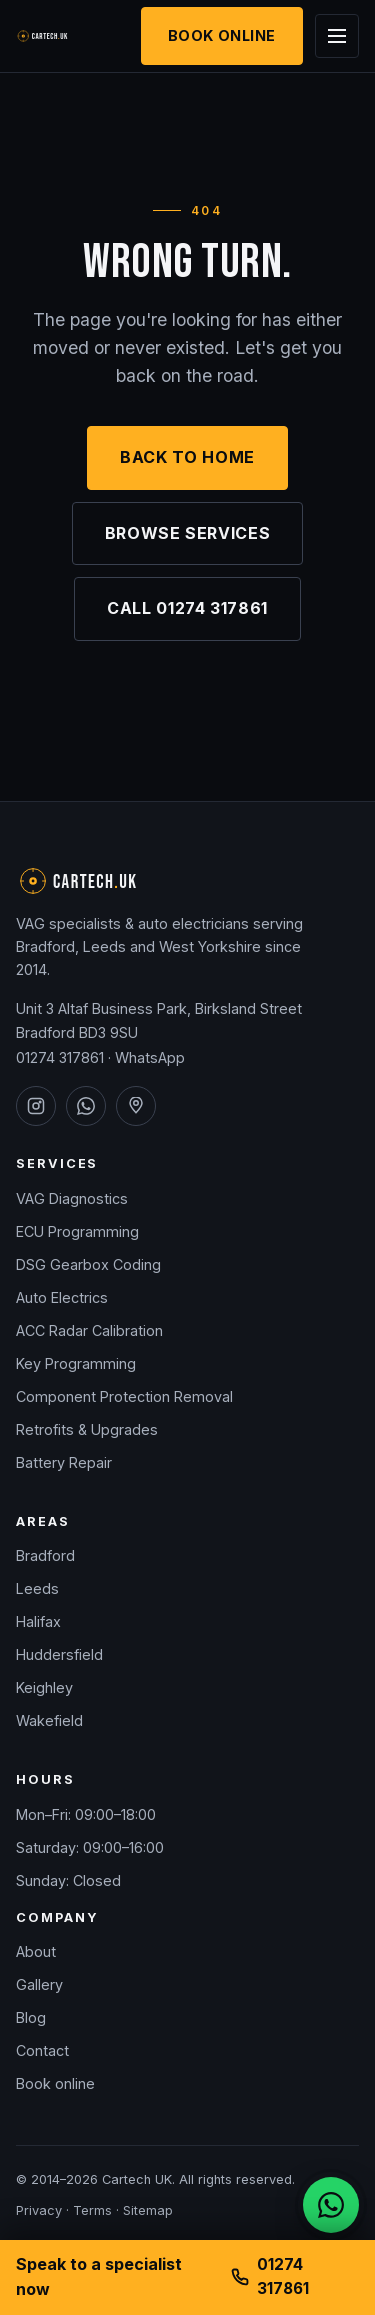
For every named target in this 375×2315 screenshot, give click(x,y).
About (36, 1951)
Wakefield (49, 1720)
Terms (92, 2210)
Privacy (39, 2210)
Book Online (222, 35)
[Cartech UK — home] (54, 36)
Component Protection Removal (124, 1396)
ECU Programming (77, 1231)
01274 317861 (60, 1057)
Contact (42, 2050)
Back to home (187, 457)
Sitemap (148, 2210)
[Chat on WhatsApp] (331, 2205)
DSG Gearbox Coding (88, 1264)
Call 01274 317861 (187, 608)
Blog (31, 2017)
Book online (55, 2083)
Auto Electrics (62, 1297)
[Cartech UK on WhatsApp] (86, 1106)
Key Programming (76, 1363)
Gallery (39, 1984)
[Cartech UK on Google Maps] (136, 1106)
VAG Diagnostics (72, 1198)
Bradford (45, 1555)
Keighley (44, 1687)
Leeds (37, 1588)
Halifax (38, 1621)
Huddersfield (59, 1654)
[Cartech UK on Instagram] (36, 1106)
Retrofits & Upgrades (87, 1429)
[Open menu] (337, 36)
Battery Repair (64, 1462)
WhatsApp (150, 1057)
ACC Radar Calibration (89, 1330)
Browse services (188, 533)
